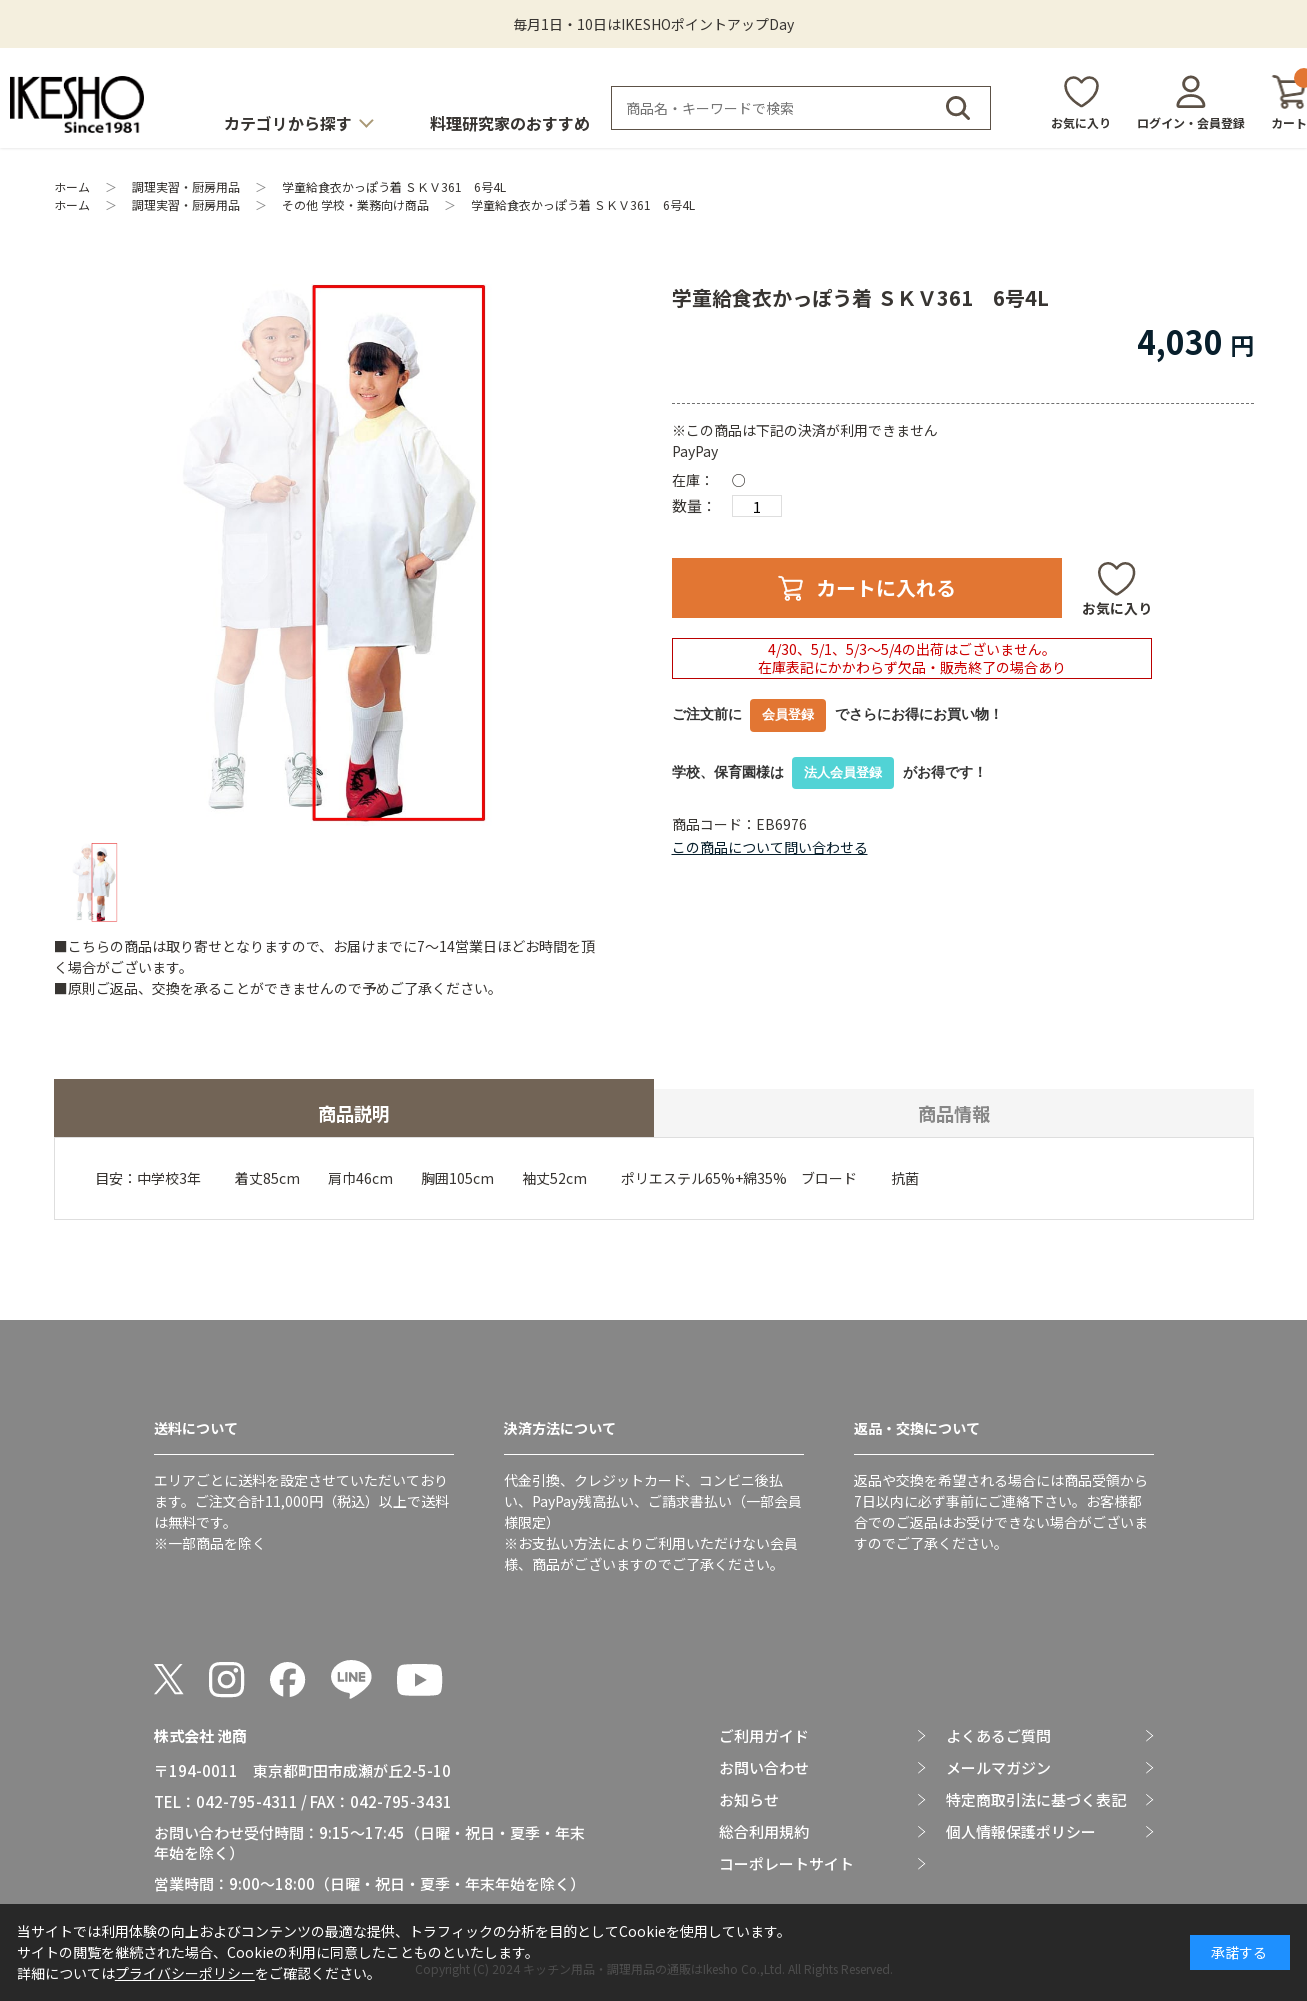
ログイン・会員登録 (1191, 122)
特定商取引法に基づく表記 (1036, 1800)
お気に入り (1081, 122)
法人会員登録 (843, 772)
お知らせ (749, 1800)
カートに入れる (886, 587)
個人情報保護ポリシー (1021, 1832)
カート (1289, 102)
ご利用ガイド (764, 1736)
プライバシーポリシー (185, 1973)
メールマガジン (998, 1768)
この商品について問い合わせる (770, 847)
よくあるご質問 (998, 1736)
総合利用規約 (764, 1832)
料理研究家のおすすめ (510, 123)
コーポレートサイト (786, 1864)
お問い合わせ (764, 1768)
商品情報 (954, 1113)
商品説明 (354, 1113)
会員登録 (788, 714)
